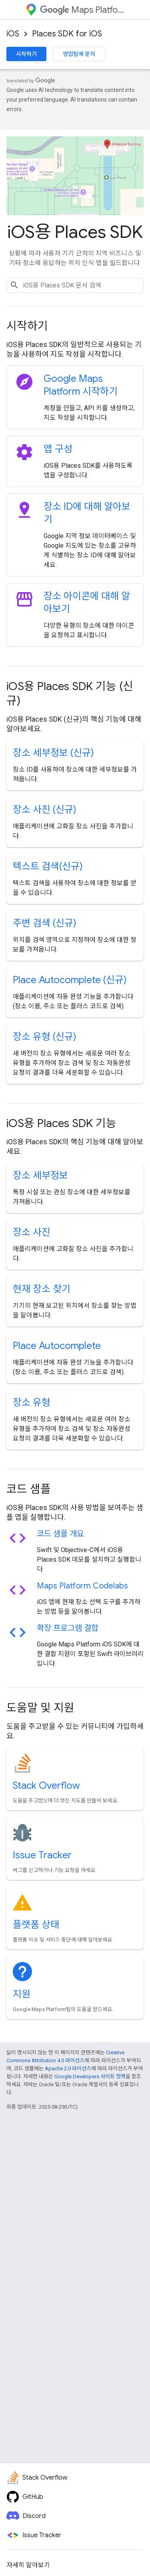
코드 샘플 (28, 1489)
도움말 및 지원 (40, 1708)
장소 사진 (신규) (44, 810)
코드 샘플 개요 (60, 1534)
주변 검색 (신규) (44, 923)
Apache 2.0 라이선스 (68, 2068)
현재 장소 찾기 (41, 1289)
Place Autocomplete (57, 1346)
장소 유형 (31, 1403)
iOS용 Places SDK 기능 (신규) (69, 693)
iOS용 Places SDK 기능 (61, 1123)
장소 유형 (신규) (44, 1037)
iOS (12, 34)
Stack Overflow (46, 1786)
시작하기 (26, 54)
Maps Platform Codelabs (82, 1586)
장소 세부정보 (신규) (53, 753)
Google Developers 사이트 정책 (90, 2076)
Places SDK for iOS (67, 34)
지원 (21, 1994)
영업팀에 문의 (79, 54)
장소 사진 (31, 1232)
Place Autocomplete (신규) (70, 980)
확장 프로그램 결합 (67, 1628)
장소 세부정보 (40, 1175)
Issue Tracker (42, 1855)
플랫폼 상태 (36, 1925)
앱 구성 (58, 449)
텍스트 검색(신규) (48, 866)
